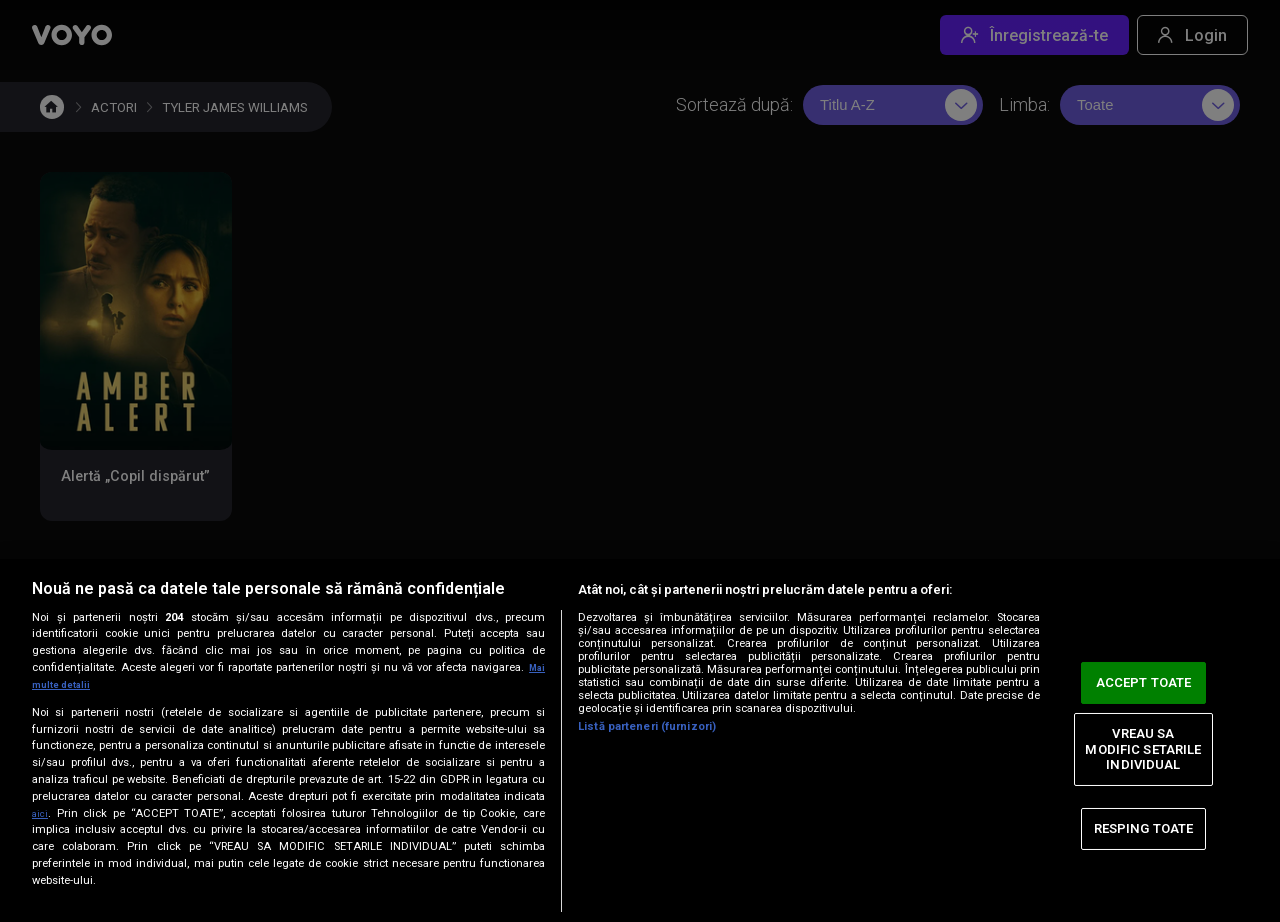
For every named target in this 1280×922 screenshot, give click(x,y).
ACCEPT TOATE (1144, 682)
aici (42, 813)
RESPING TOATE (1144, 828)
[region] (640, 740)
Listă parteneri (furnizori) (647, 726)
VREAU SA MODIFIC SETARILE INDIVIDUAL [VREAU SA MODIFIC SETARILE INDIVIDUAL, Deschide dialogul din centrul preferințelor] (1143, 749)
